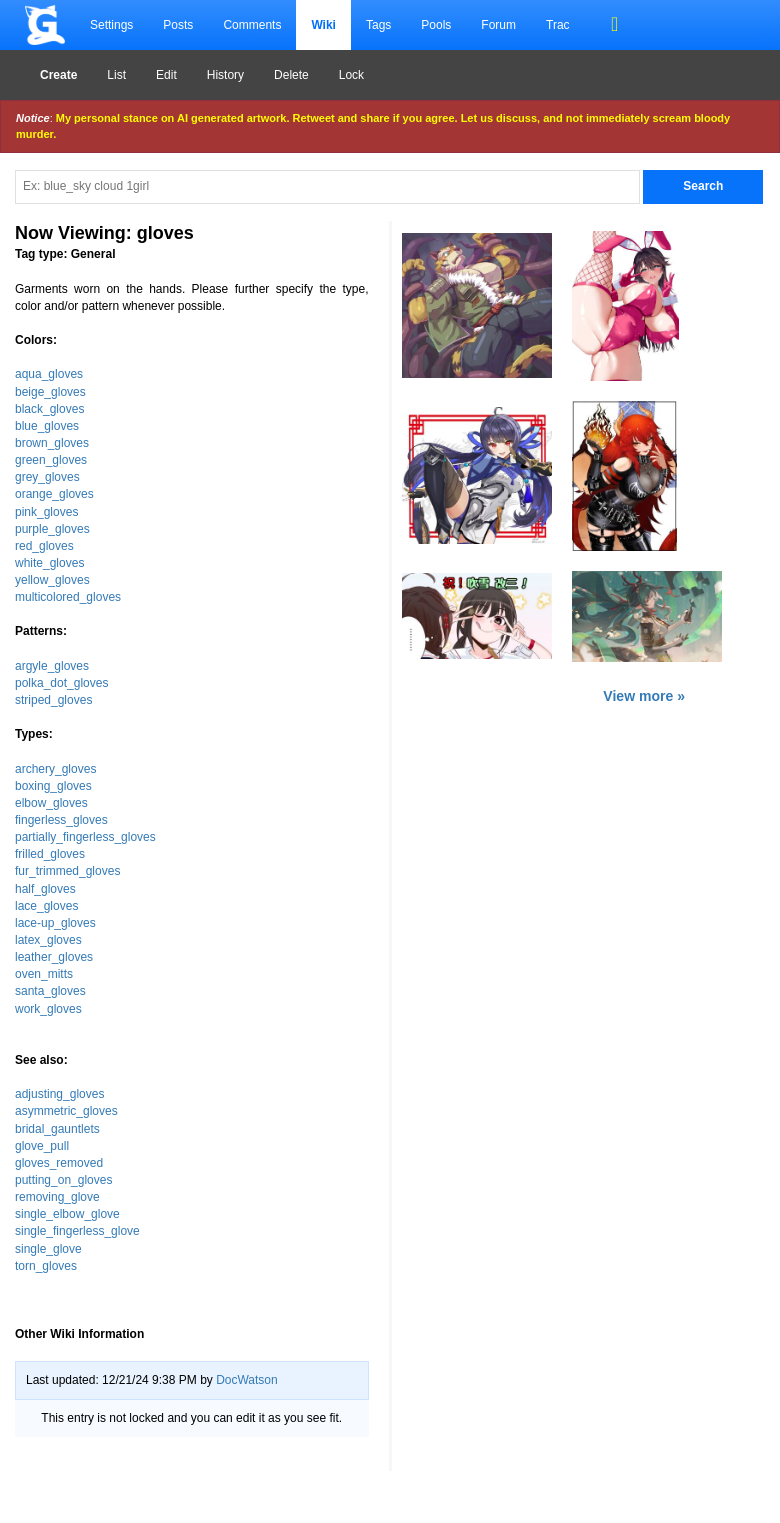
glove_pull (42, 1146)
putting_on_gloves (63, 1180)
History (225, 75)
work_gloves (48, 1009)
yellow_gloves (52, 580)
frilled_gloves (50, 854)
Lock (351, 75)
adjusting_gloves (59, 1094)
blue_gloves (47, 426)
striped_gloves (53, 700)
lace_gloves (46, 906)
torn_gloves (46, 1266)
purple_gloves (52, 529)
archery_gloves (55, 769)
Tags (378, 25)
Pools (436, 25)
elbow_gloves (51, 803)
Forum (498, 25)
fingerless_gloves (61, 820)
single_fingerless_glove (77, 1231)
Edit (166, 75)
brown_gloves (52, 443)
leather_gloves (54, 957)
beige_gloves (50, 392)
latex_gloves (48, 940)
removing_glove (57, 1197)
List (116, 75)
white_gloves (49, 563)
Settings (111, 25)
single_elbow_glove (67, 1214)
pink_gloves (46, 512)
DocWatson (247, 1380)
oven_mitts (44, 974)
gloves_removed (59, 1163)
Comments (252, 25)
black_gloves (49, 409)
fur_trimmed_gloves (67, 871)
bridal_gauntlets (57, 1129)
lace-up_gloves (55, 923)
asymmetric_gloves (66, 1111)
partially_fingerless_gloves (85, 837)
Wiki (323, 25)
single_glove (48, 1249)
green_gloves (51, 460)
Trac (558, 25)
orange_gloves (54, 494)
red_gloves (44, 546)
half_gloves (45, 889)
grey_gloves (47, 477)
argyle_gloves (52, 666)
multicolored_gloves (68, 597)
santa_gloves (50, 991)
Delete (291, 75)
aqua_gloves (49, 374)
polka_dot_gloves (61, 683)
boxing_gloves (53, 786)
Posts (178, 25)
